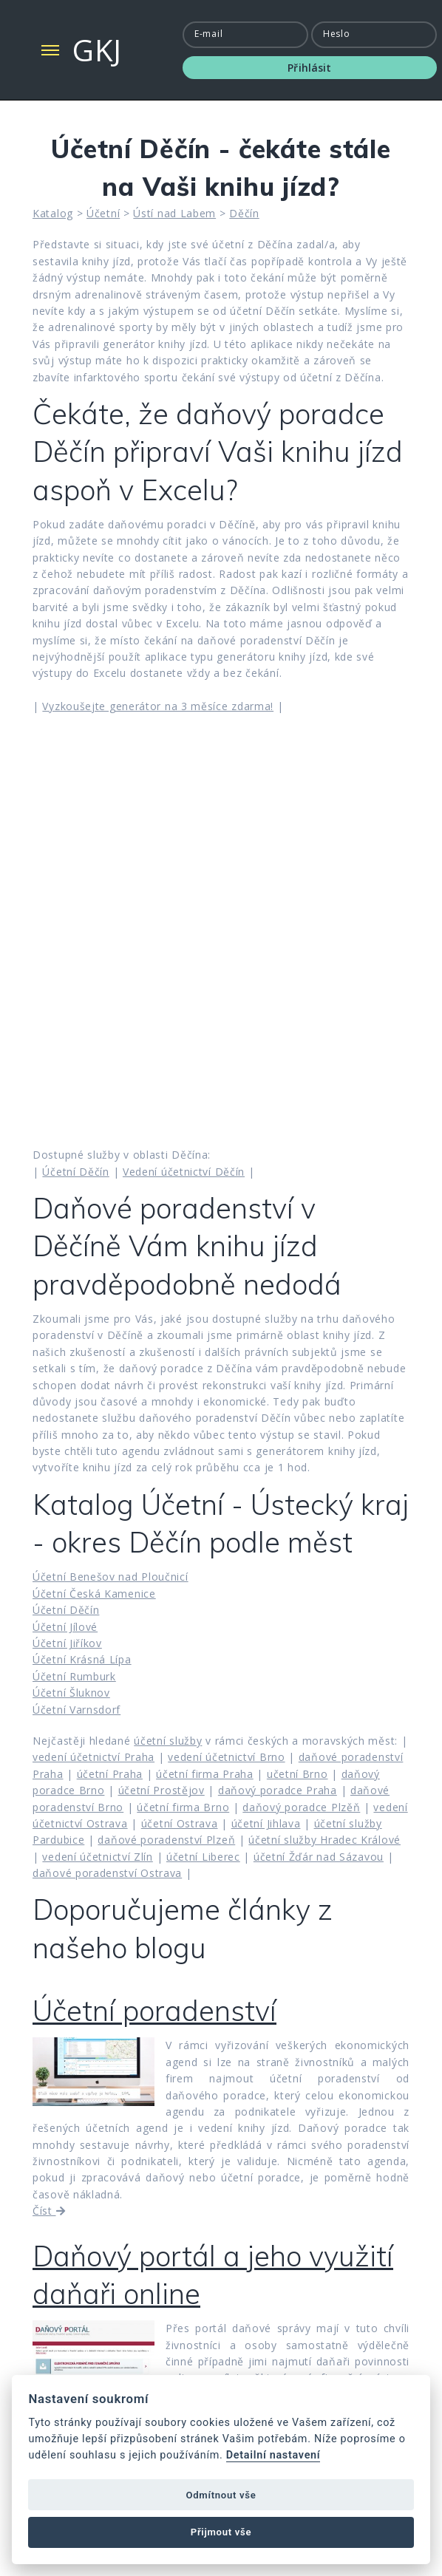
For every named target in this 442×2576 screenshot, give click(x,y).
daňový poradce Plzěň (301, 1807)
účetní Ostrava (179, 1823)
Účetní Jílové (65, 1627)
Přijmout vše (221, 2532)
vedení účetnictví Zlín (97, 1857)
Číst (49, 2211)
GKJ (97, 50)
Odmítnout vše (221, 2495)
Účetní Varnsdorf (76, 1710)
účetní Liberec (203, 1857)
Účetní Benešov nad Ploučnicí (110, 1577)
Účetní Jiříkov (67, 1643)
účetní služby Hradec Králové (324, 1840)
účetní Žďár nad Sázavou (319, 1857)
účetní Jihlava (266, 1823)
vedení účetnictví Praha (93, 1757)
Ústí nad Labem (174, 213)
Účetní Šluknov (71, 1693)
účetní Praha (110, 1774)
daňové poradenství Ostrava (107, 1873)
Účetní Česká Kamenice (94, 1594)
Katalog (53, 213)
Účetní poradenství (154, 2010)
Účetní (103, 213)
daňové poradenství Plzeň (166, 1840)
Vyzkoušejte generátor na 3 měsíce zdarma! (157, 706)
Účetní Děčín (75, 1172)
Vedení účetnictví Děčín (184, 1172)
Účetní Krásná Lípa (82, 1659)
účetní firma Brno (183, 1807)
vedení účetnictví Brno (226, 1757)
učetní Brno (297, 1774)
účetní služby (168, 1741)
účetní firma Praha (205, 1774)
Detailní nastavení (273, 2455)
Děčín (244, 213)
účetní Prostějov (161, 1790)
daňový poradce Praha (277, 1790)
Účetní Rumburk (74, 1676)
